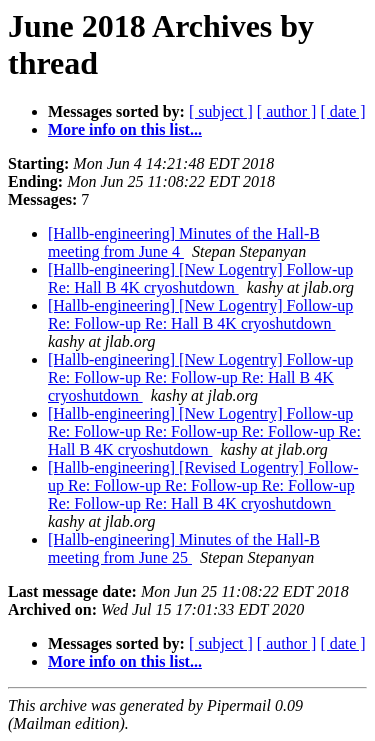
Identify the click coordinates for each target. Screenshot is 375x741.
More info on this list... (125, 129)
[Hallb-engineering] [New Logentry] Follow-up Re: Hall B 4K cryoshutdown (200, 278)
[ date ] (342, 111)
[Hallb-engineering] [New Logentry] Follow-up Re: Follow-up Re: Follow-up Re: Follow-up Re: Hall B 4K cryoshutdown (204, 431)
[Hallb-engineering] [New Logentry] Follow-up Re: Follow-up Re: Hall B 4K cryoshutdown (200, 314)
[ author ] (287, 111)
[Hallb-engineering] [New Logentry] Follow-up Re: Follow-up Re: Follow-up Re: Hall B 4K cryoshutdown (200, 377)
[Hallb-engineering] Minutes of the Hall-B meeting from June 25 (184, 548)
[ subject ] (221, 111)
